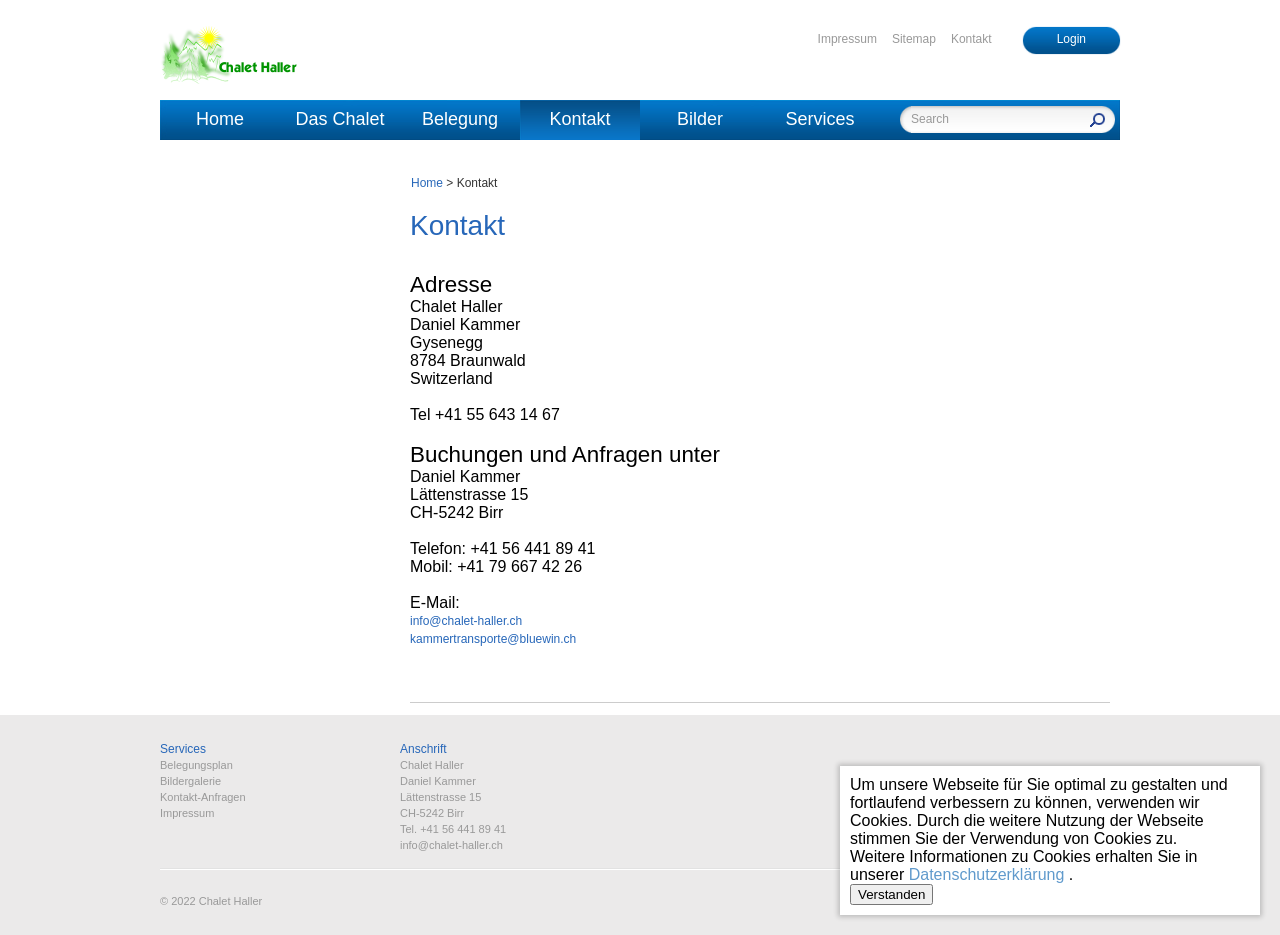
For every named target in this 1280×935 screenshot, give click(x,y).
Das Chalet (339, 119)
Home (220, 119)
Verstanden (891, 894)
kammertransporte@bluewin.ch (493, 639)
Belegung (460, 119)
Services (819, 119)
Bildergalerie (190, 781)
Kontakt (971, 39)
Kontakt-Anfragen (203, 797)
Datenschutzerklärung (987, 874)
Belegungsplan (196, 765)
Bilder (700, 119)
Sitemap (914, 39)
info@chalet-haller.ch (466, 621)
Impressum (847, 39)
